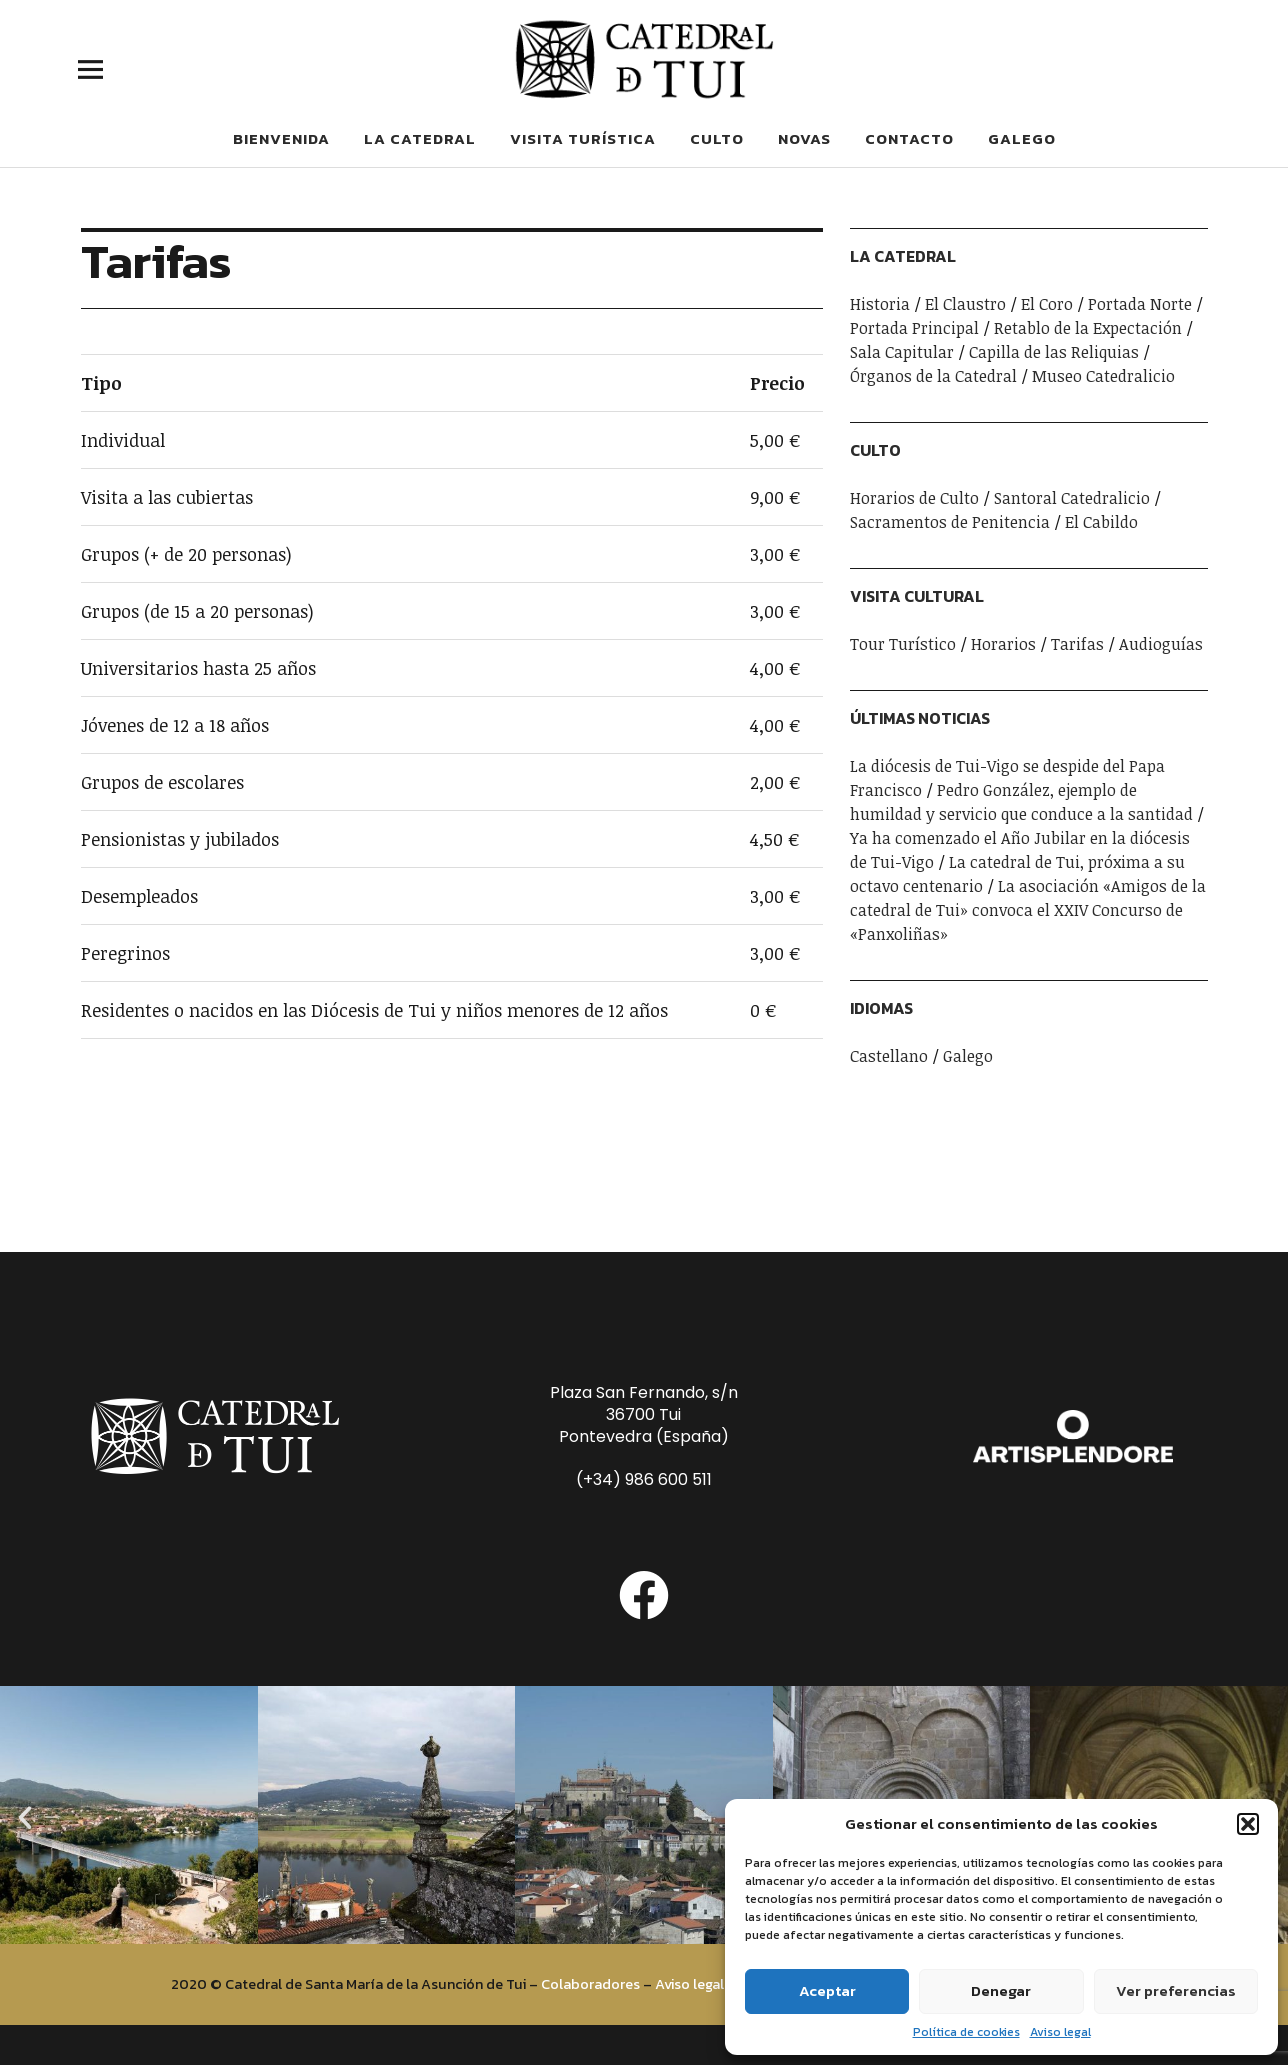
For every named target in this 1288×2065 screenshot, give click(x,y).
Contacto (909, 138)
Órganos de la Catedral (933, 376)
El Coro (1047, 304)
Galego (1022, 138)
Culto (717, 138)
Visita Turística (583, 138)
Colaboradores (590, 1984)
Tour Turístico (903, 644)
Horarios (1003, 644)
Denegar (1001, 1990)
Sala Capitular (902, 352)
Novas (804, 138)
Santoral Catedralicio (1072, 498)
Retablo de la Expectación (1088, 328)
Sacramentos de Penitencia (950, 522)
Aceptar (827, 1990)
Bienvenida (281, 138)
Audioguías (1161, 644)
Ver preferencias (1176, 1990)
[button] (1248, 1824)
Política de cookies (966, 2032)
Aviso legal (1060, 2032)
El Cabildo (1101, 522)
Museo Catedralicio (1103, 376)
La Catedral (420, 138)
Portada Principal (914, 328)
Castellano (889, 1056)
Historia (880, 304)
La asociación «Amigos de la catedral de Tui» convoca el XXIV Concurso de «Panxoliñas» (1028, 910)
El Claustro (965, 304)
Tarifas (1077, 644)
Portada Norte (1140, 304)
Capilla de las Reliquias (1054, 352)
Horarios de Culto (914, 498)
